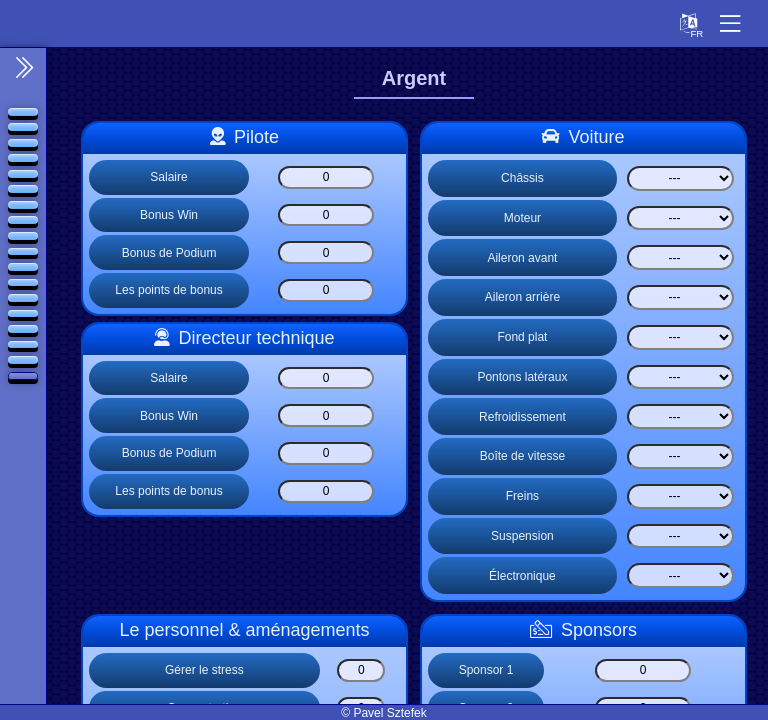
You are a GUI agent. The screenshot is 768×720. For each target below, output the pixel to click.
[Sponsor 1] (643, 670)
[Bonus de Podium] (326, 252)
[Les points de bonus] (326, 290)
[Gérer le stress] (361, 670)
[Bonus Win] (326, 215)
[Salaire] (326, 177)
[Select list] (680, 178)
